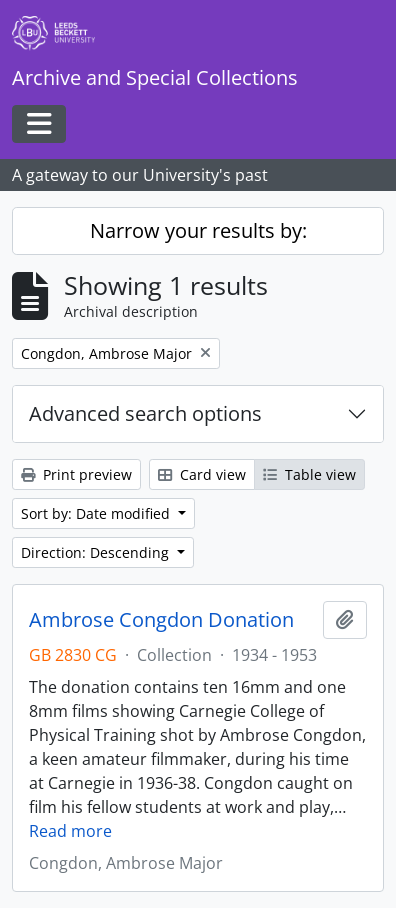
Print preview (76, 474)
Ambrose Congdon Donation (161, 620)
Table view (309, 474)
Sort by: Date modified (97, 513)
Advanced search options (145, 413)
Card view (202, 474)
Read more (70, 831)
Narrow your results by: (198, 230)
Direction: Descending (97, 552)
